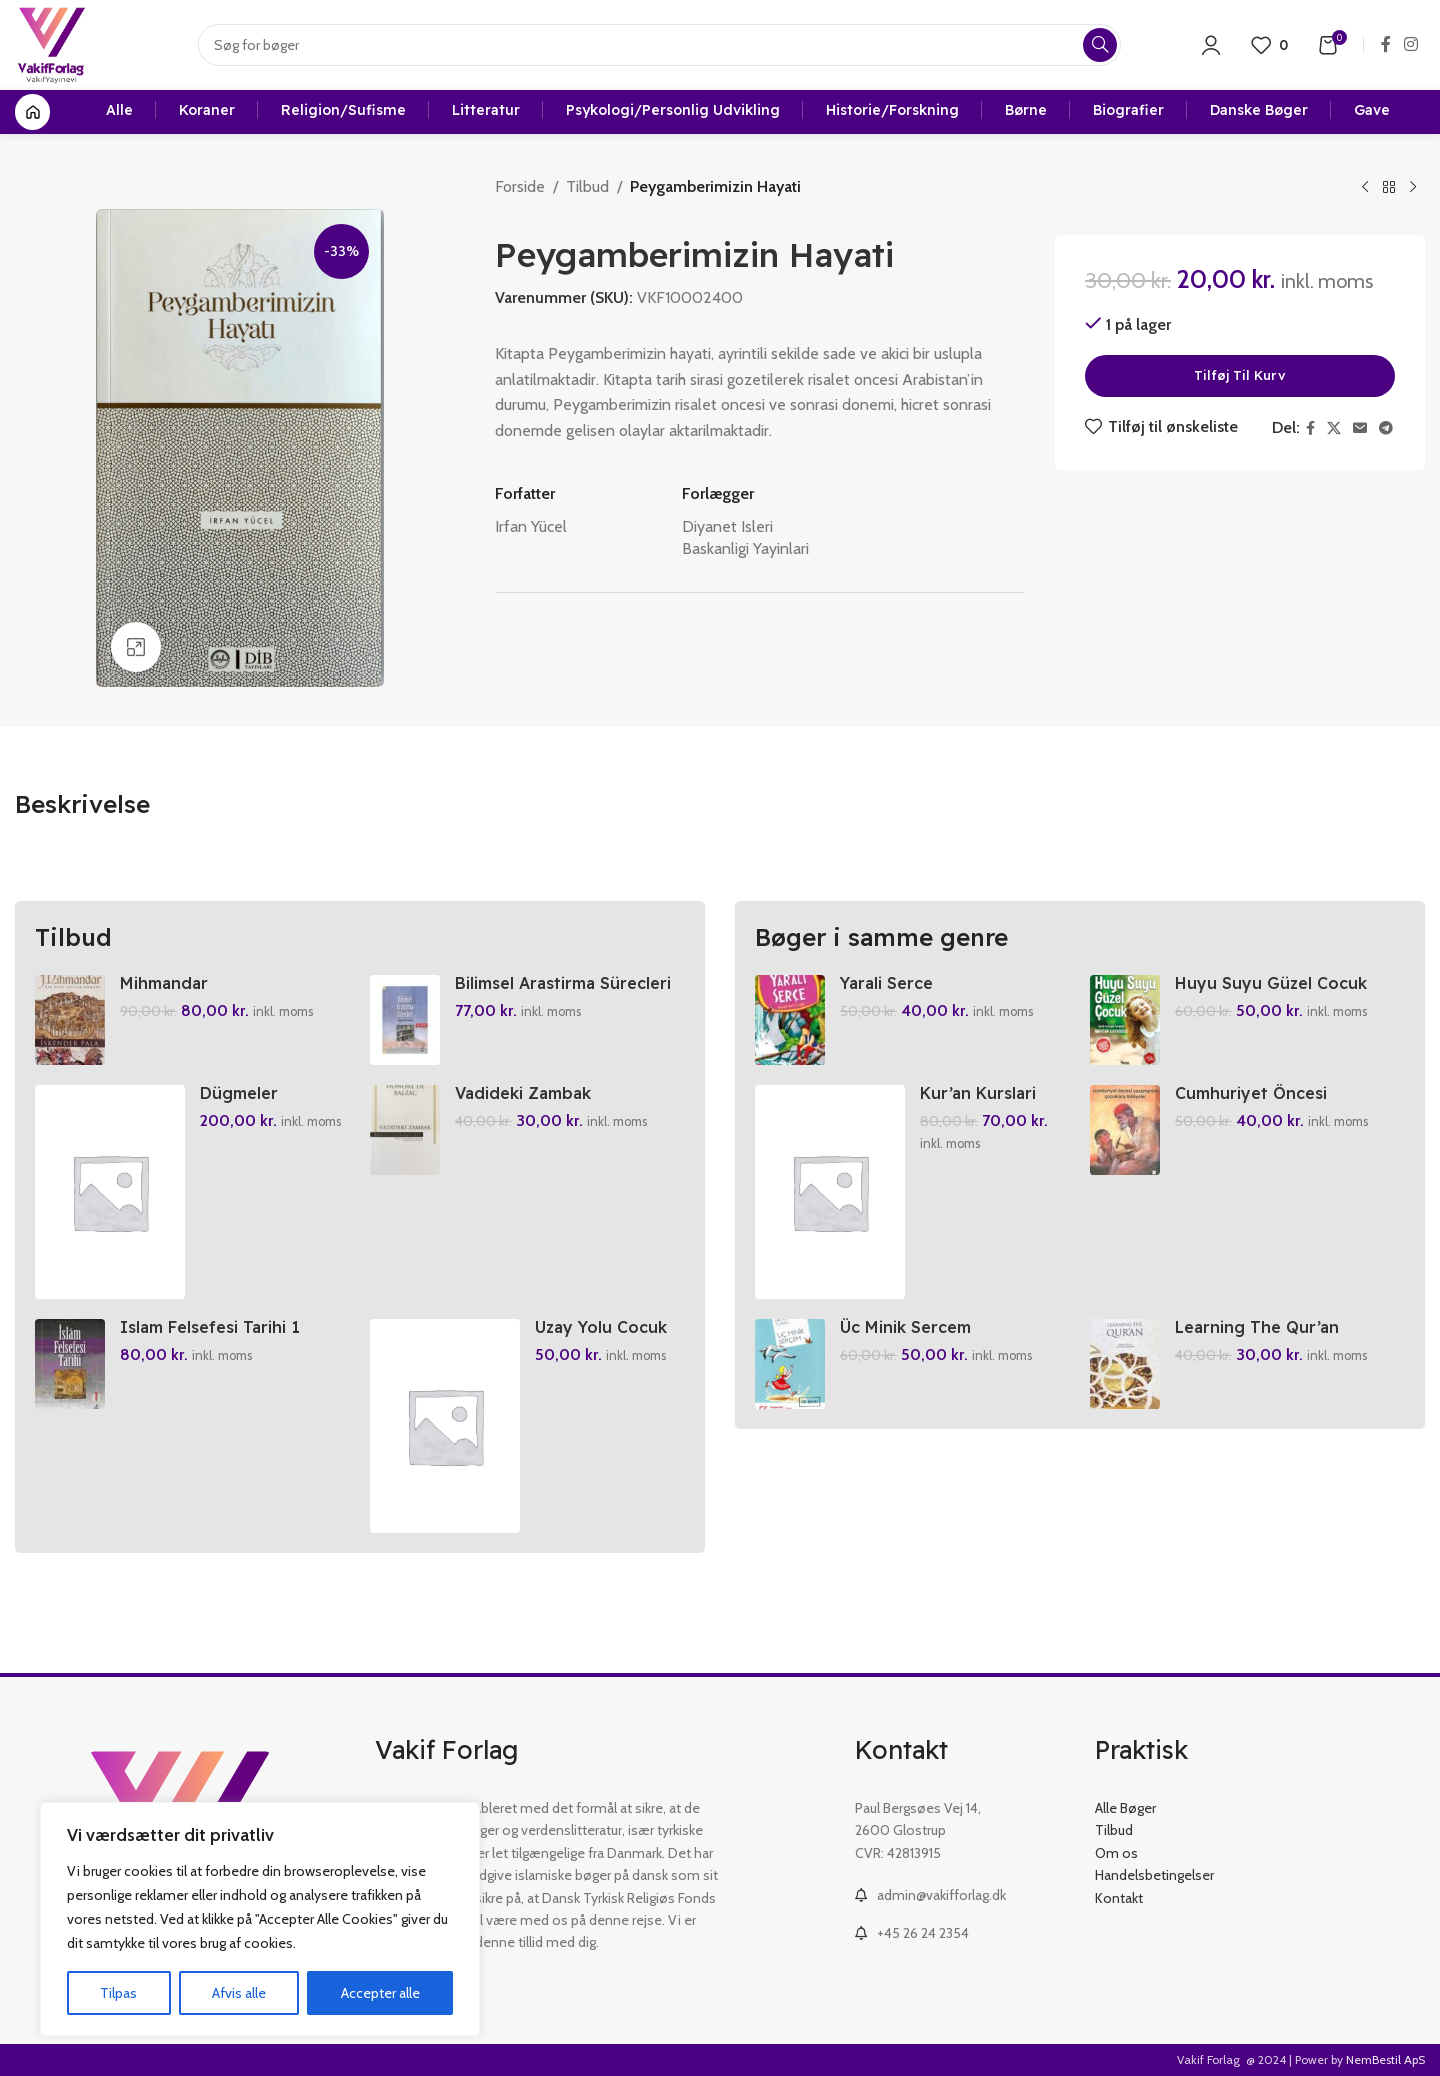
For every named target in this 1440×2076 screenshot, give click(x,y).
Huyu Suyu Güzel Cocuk (1271, 983)
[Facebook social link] (1385, 44)
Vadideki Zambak (523, 1093)
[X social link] (1334, 428)
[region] (260, 1919)
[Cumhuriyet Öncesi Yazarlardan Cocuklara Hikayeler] (1125, 1130)
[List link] (960, 1895)
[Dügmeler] (110, 1192)
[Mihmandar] (70, 1020)
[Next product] (1413, 188)
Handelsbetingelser (1154, 1875)
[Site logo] (51, 43)
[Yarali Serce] (790, 1020)
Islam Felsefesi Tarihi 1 (210, 1327)
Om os (1116, 1853)
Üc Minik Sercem (905, 1327)
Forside (520, 186)
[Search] (659, 45)
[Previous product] (1365, 188)
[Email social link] (1360, 428)
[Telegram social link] (1386, 428)
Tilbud (587, 186)
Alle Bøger (1125, 1808)
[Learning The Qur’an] (1125, 1364)
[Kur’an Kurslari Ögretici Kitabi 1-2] (830, 1192)
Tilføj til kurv (1240, 375)
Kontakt (1119, 1898)
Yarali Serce (886, 983)
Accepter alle (380, 1993)
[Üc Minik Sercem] (790, 1364)
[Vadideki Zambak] (405, 1130)
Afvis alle (239, 1993)
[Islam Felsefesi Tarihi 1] (70, 1364)
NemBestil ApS (1385, 2059)
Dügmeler (239, 1093)
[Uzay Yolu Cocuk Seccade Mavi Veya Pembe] (445, 1426)
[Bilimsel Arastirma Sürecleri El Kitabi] (405, 1020)
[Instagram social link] (1411, 44)
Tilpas (118, 1993)
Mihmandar (164, 983)
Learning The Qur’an (1257, 1327)
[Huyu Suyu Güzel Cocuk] (1125, 1020)
